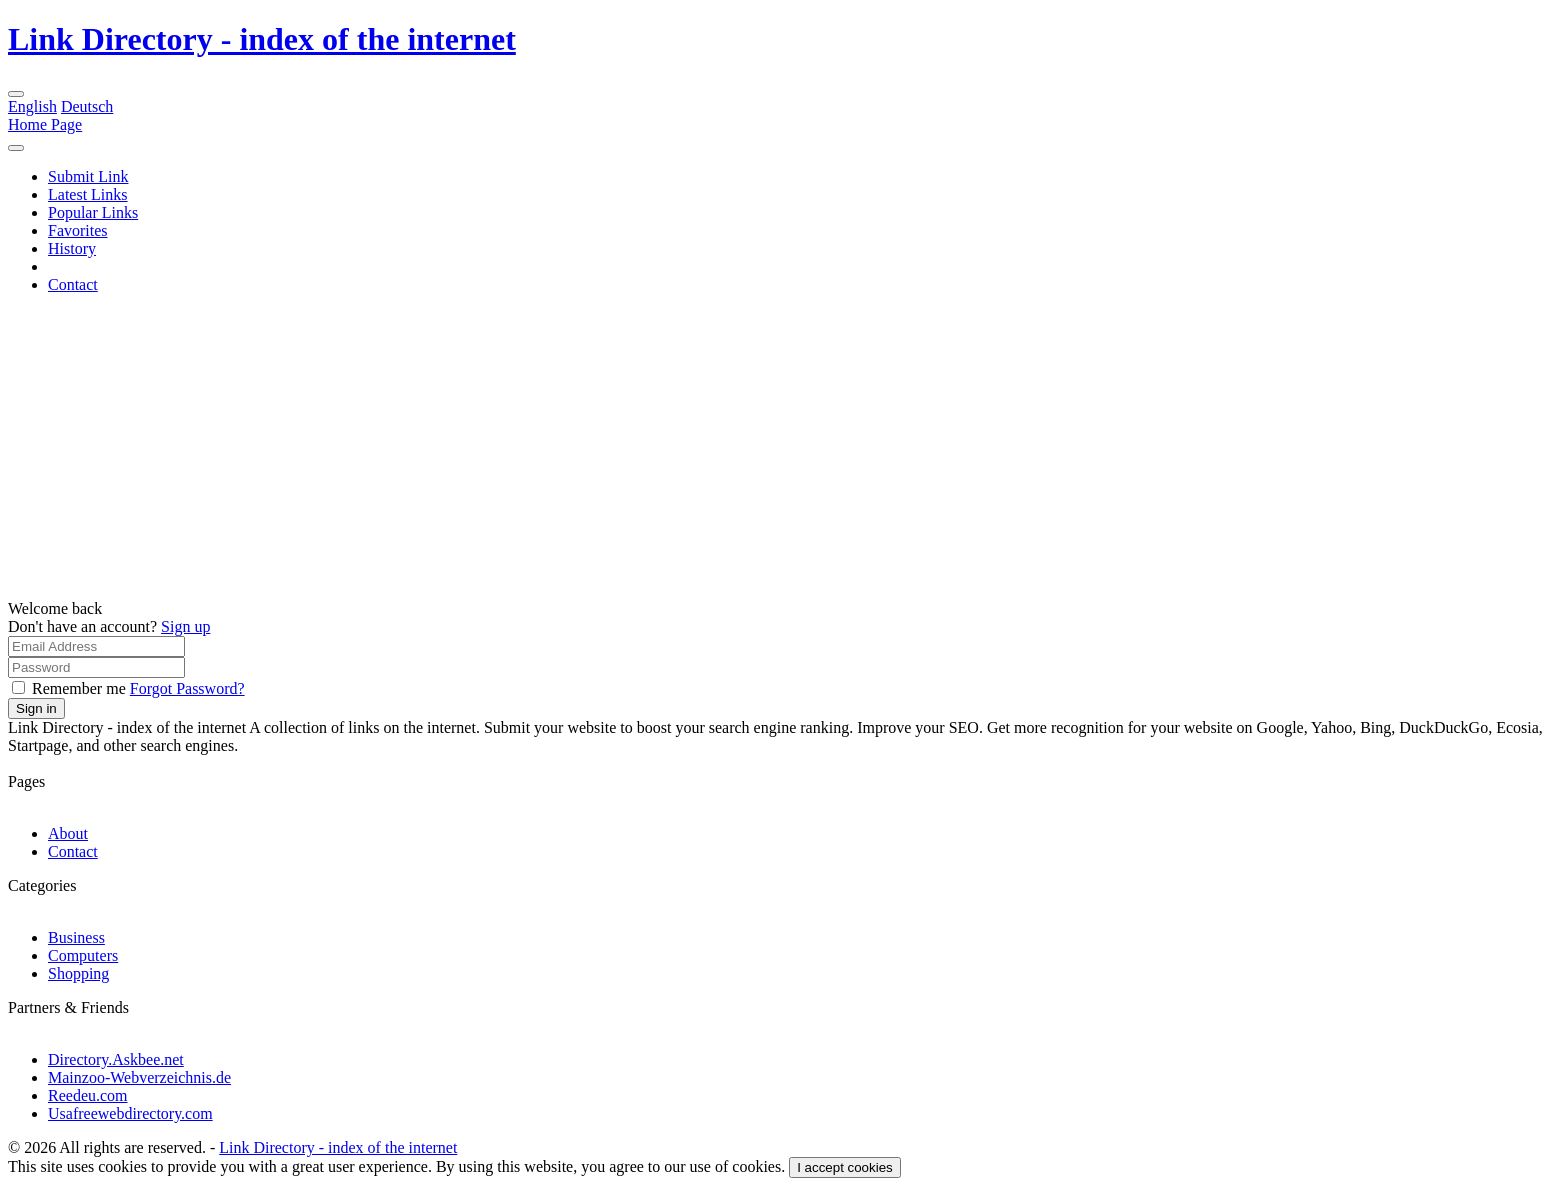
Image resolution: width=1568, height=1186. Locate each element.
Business (76, 937)
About (68, 833)
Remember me (81, 688)
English (32, 106)
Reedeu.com (88, 1095)
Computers (83, 955)
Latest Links (88, 194)
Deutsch (87, 106)
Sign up (185, 626)
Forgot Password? (187, 688)
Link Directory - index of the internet (262, 39)
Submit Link (88, 176)
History (72, 248)
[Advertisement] (784, 450)
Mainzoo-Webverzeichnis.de (139, 1077)
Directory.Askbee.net (116, 1059)
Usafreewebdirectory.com (130, 1113)
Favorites (78, 230)
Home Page (45, 124)
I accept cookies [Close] (845, 1167)
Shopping (78, 973)
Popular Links (93, 212)
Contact (73, 284)
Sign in (36, 708)
